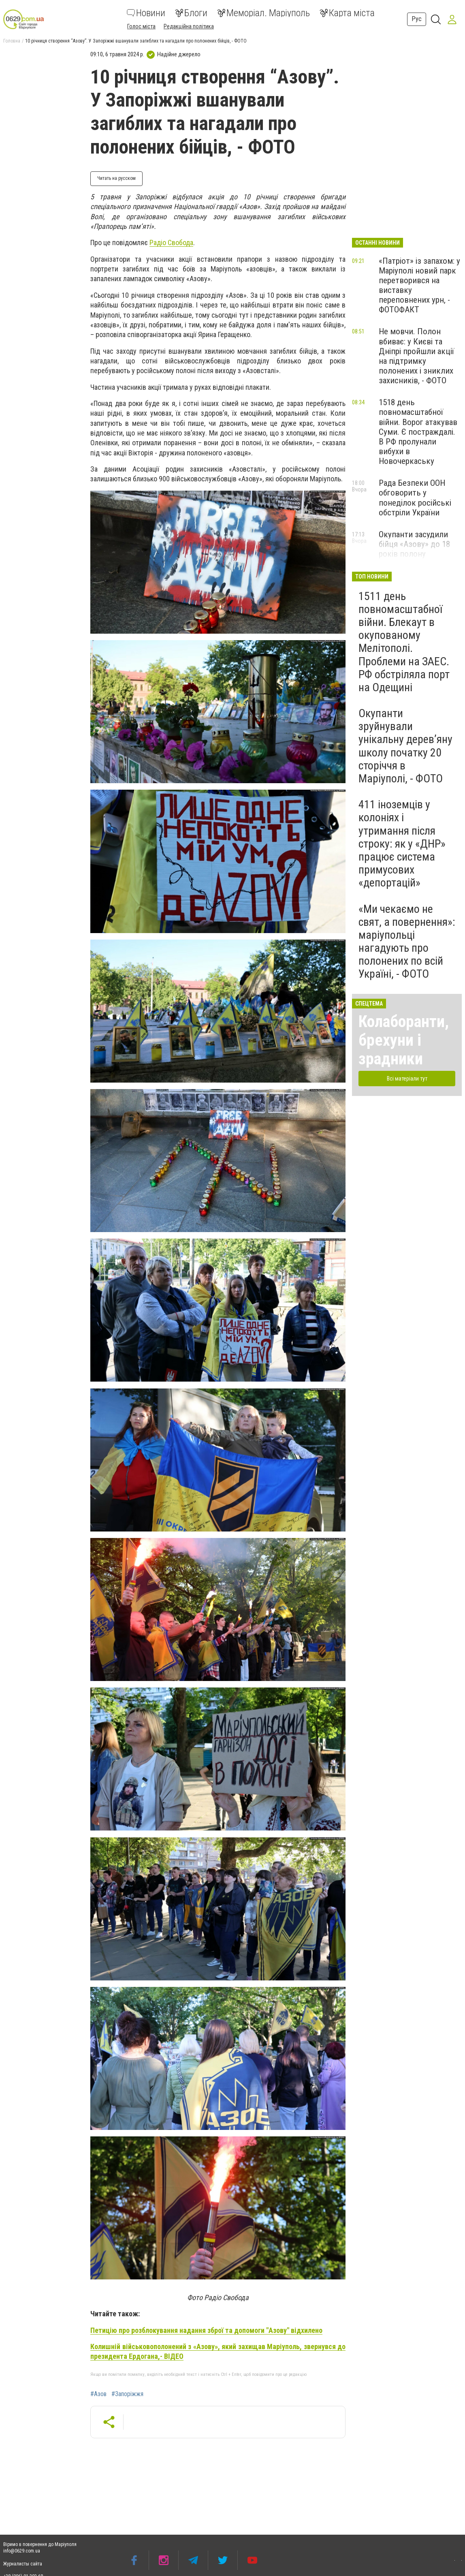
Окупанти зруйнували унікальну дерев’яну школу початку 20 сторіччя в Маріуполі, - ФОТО (405, 746)
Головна (11, 41)
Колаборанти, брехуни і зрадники (403, 1040)
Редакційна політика (189, 26)
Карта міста (347, 13)
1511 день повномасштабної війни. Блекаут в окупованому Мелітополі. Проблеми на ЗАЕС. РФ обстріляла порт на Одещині (404, 642)
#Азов (98, 2394)
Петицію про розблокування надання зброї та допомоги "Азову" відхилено (206, 2330)
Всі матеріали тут (407, 1078)
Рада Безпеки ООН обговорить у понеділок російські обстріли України (415, 497)
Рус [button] (417, 19)
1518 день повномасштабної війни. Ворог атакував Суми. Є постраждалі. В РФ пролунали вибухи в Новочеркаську (418, 431)
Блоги (191, 13)
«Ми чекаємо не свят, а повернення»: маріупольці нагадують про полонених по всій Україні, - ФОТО (406, 941)
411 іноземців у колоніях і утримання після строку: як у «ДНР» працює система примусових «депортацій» (402, 843)
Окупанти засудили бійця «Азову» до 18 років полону (414, 544)
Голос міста (141, 26)
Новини (146, 13)
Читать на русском (116, 178)
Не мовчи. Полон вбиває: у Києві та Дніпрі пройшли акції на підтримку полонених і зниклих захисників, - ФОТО (416, 356)
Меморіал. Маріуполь (263, 13)
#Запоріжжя (127, 2394)
